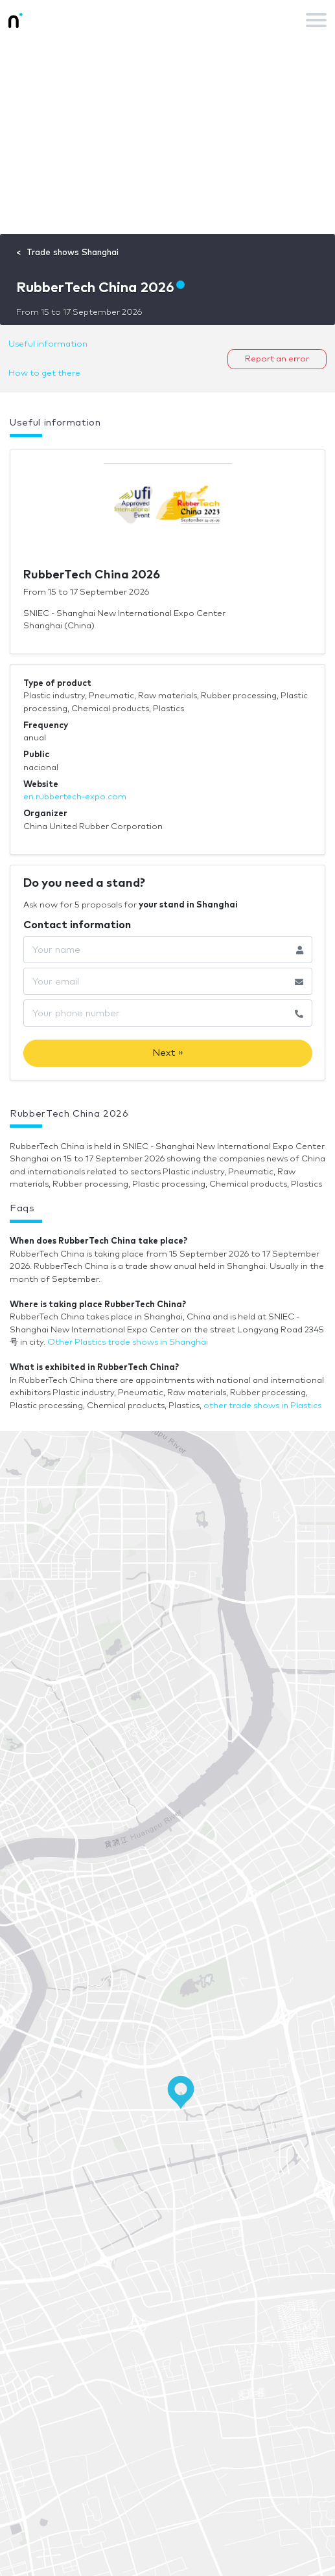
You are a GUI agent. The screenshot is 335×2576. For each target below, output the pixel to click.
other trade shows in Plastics (262, 1406)
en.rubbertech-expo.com (74, 797)
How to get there (44, 373)
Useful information (47, 344)
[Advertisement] (167, 136)
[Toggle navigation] (316, 20)
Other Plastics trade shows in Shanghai (127, 1342)
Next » (167, 1053)
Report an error (277, 359)
